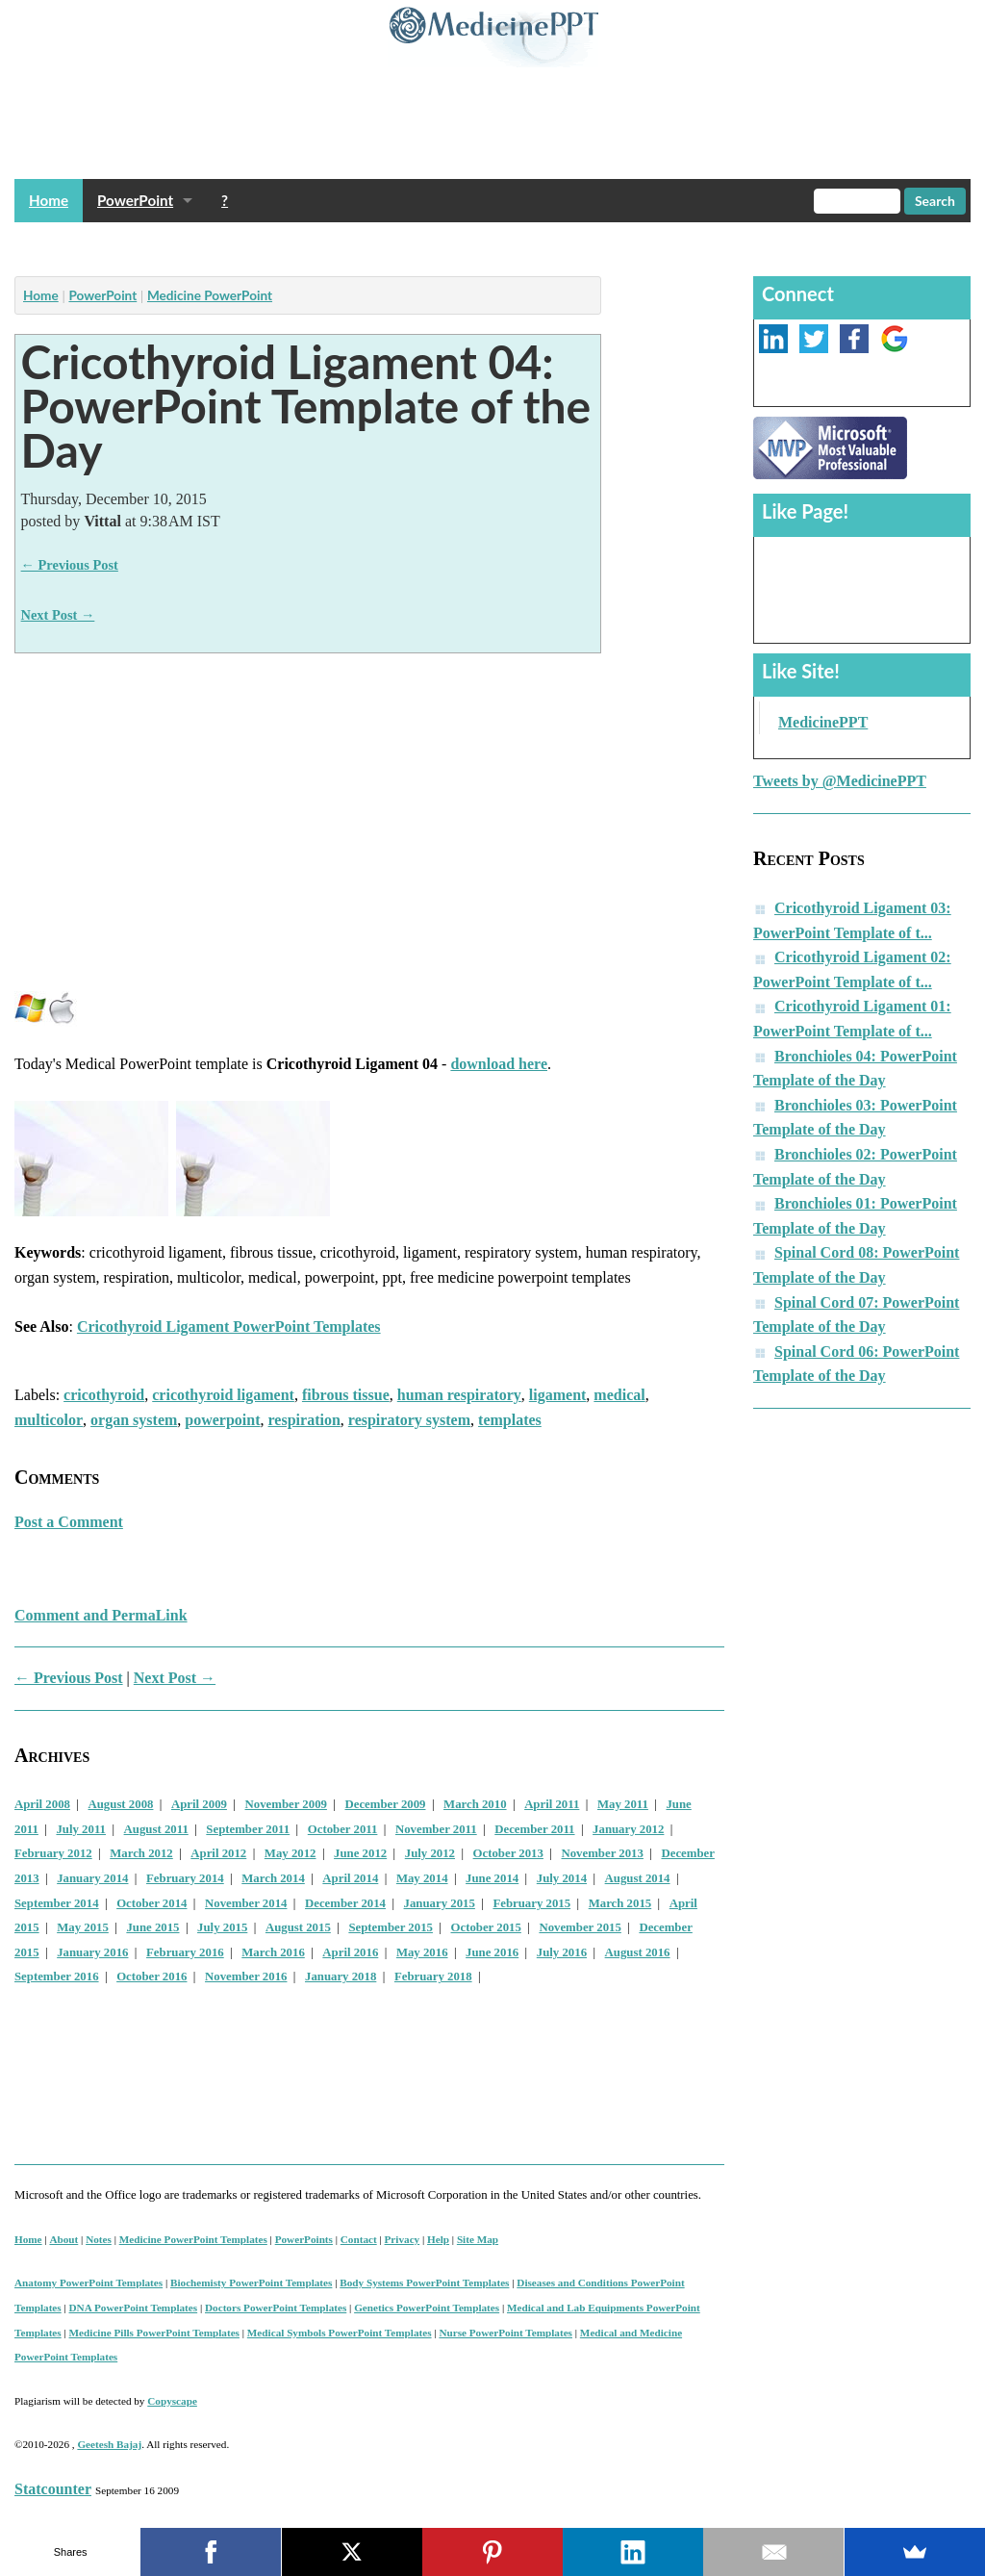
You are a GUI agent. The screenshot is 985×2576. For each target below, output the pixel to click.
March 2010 (475, 1804)
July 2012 (430, 1853)
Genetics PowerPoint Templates (426, 2307)
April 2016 (350, 1952)
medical (619, 1395)
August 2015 (298, 1927)
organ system (133, 1420)
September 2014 (56, 1903)
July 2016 (562, 1952)
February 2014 (185, 1878)
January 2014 (92, 1878)
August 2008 (121, 1804)
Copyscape (172, 2401)
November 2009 (286, 1804)
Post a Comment (68, 1522)
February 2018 (433, 1976)
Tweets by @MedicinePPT (839, 781)
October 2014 (151, 1903)
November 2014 (246, 1903)
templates (510, 1420)
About (63, 2239)
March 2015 (620, 1903)
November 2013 (602, 1853)
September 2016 (56, 1976)
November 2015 (579, 1927)
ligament (558, 1395)
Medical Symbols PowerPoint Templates (339, 2332)
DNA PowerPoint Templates (133, 2307)
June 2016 (492, 1952)
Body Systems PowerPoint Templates (424, 2282)
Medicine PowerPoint (209, 295)
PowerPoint (135, 200)
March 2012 (141, 1853)
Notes (99, 2239)
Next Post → (58, 615)
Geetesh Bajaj (109, 2444)
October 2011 (343, 1829)
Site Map (477, 2239)
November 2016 (246, 1976)
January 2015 (439, 1903)
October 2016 (151, 1976)
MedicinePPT (823, 722)
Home (48, 200)
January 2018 (340, 1976)
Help (438, 2239)
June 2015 (152, 1927)
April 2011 (551, 1804)
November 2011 (436, 1829)
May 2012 (290, 1853)
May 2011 (622, 1804)
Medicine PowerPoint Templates (193, 2239)
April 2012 (218, 1853)
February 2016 (185, 1952)
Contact (359, 2239)
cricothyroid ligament (223, 1395)
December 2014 (345, 1903)
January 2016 (92, 1952)
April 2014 (350, 1878)
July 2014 (562, 1878)
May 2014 (422, 1878)
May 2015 (83, 1927)
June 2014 (492, 1878)
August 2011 (156, 1829)
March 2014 (273, 1878)
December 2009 (385, 1804)
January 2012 (628, 1829)
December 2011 (534, 1829)
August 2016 (637, 1952)
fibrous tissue (346, 1395)
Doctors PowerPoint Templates (275, 2307)
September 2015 (390, 1927)
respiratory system (409, 1420)
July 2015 (222, 1927)
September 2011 (248, 1829)
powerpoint (222, 1420)
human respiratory (459, 1395)
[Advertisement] (364, 244)
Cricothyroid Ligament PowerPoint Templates (229, 1326)
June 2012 (360, 1853)
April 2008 (42, 1804)
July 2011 (81, 1829)
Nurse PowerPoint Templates (505, 2332)
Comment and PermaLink (101, 1615)
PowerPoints (304, 2239)
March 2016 (273, 1952)
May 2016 (422, 1952)
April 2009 (199, 1804)
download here (498, 1064)
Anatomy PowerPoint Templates (88, 2282)
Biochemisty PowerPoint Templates (251, 2282)
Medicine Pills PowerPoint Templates (154, 2332)
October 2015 (486, 1927)
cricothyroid (103, 1395)
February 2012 (53, 1853)
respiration (304, 1420)
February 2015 (531, 1903)
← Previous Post (69, 565)
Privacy (402, 2239)
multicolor (48, 1420)
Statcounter (52, 2489)
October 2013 (508, 1853)
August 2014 (637, 1878)
